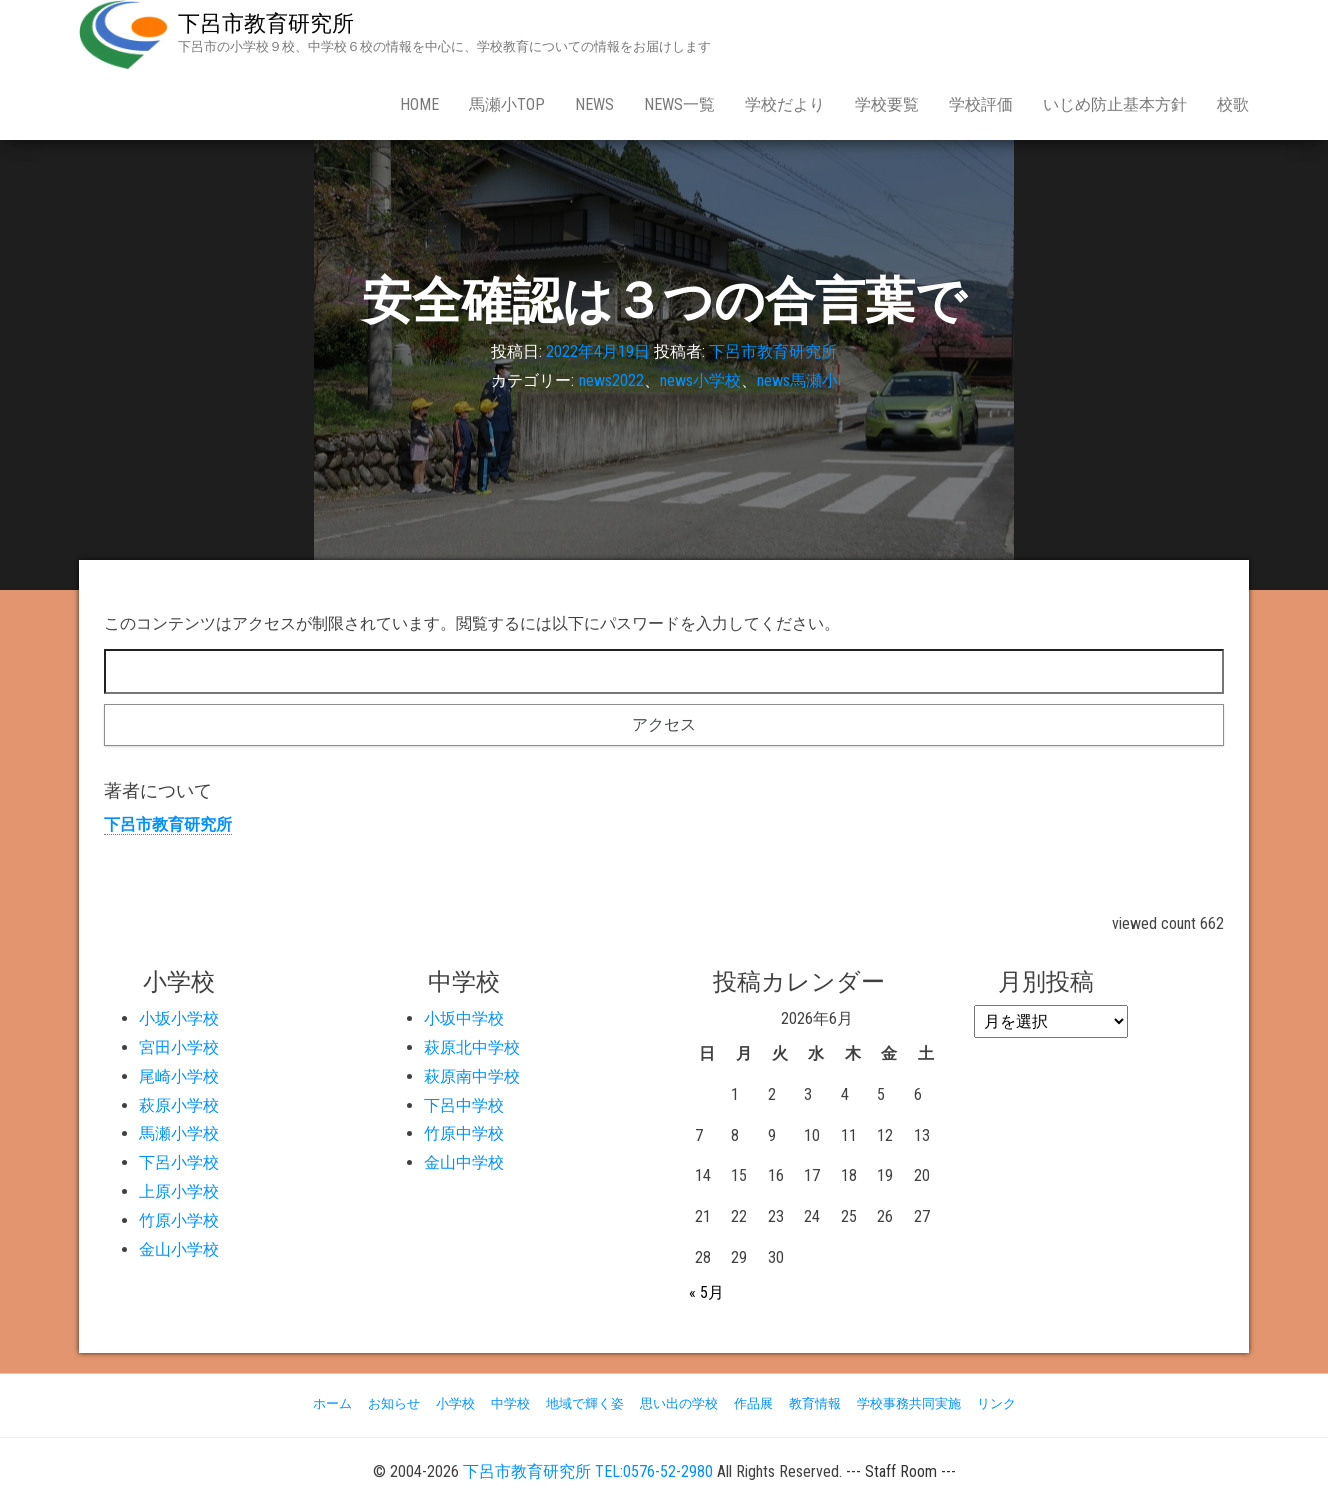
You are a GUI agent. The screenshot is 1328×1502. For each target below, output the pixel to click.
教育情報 (815, 1403)
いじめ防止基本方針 (1115, 104)
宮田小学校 (179, 1047)
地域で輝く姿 (585, 1403)
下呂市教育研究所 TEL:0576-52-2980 (588, 1471)
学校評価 (981, 104)
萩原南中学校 (472, 1076)
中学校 (510, 1403)
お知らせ (394, 1403)
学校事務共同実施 (909, 1403)
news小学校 (700, 380)
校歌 (1233, 104)
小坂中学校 (464, 1018)
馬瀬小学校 (179, 1133)
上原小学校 (179, 1191)
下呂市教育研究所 (266, 23)
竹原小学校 (179, 1220)
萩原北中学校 (472, 1047)
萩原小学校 (179, 1105)
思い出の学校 (679, 1403)
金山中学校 (464, 1162)
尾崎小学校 (179, 1076)
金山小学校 (179, 1249)
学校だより (785, 104)
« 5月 (706, 1292)
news (594, 104)
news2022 (611, 380)
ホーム (332, 1403)
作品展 (753, 1403)
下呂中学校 (464, 1105)
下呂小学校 (179, 1162)
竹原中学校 (464, 1133)
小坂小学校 (179, 1018)
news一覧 (679, 104)
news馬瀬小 (797, 380)
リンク (996, 1403)
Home (419, 104)
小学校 (455, 1403)
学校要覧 (887, 104)
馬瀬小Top (507, 104)
